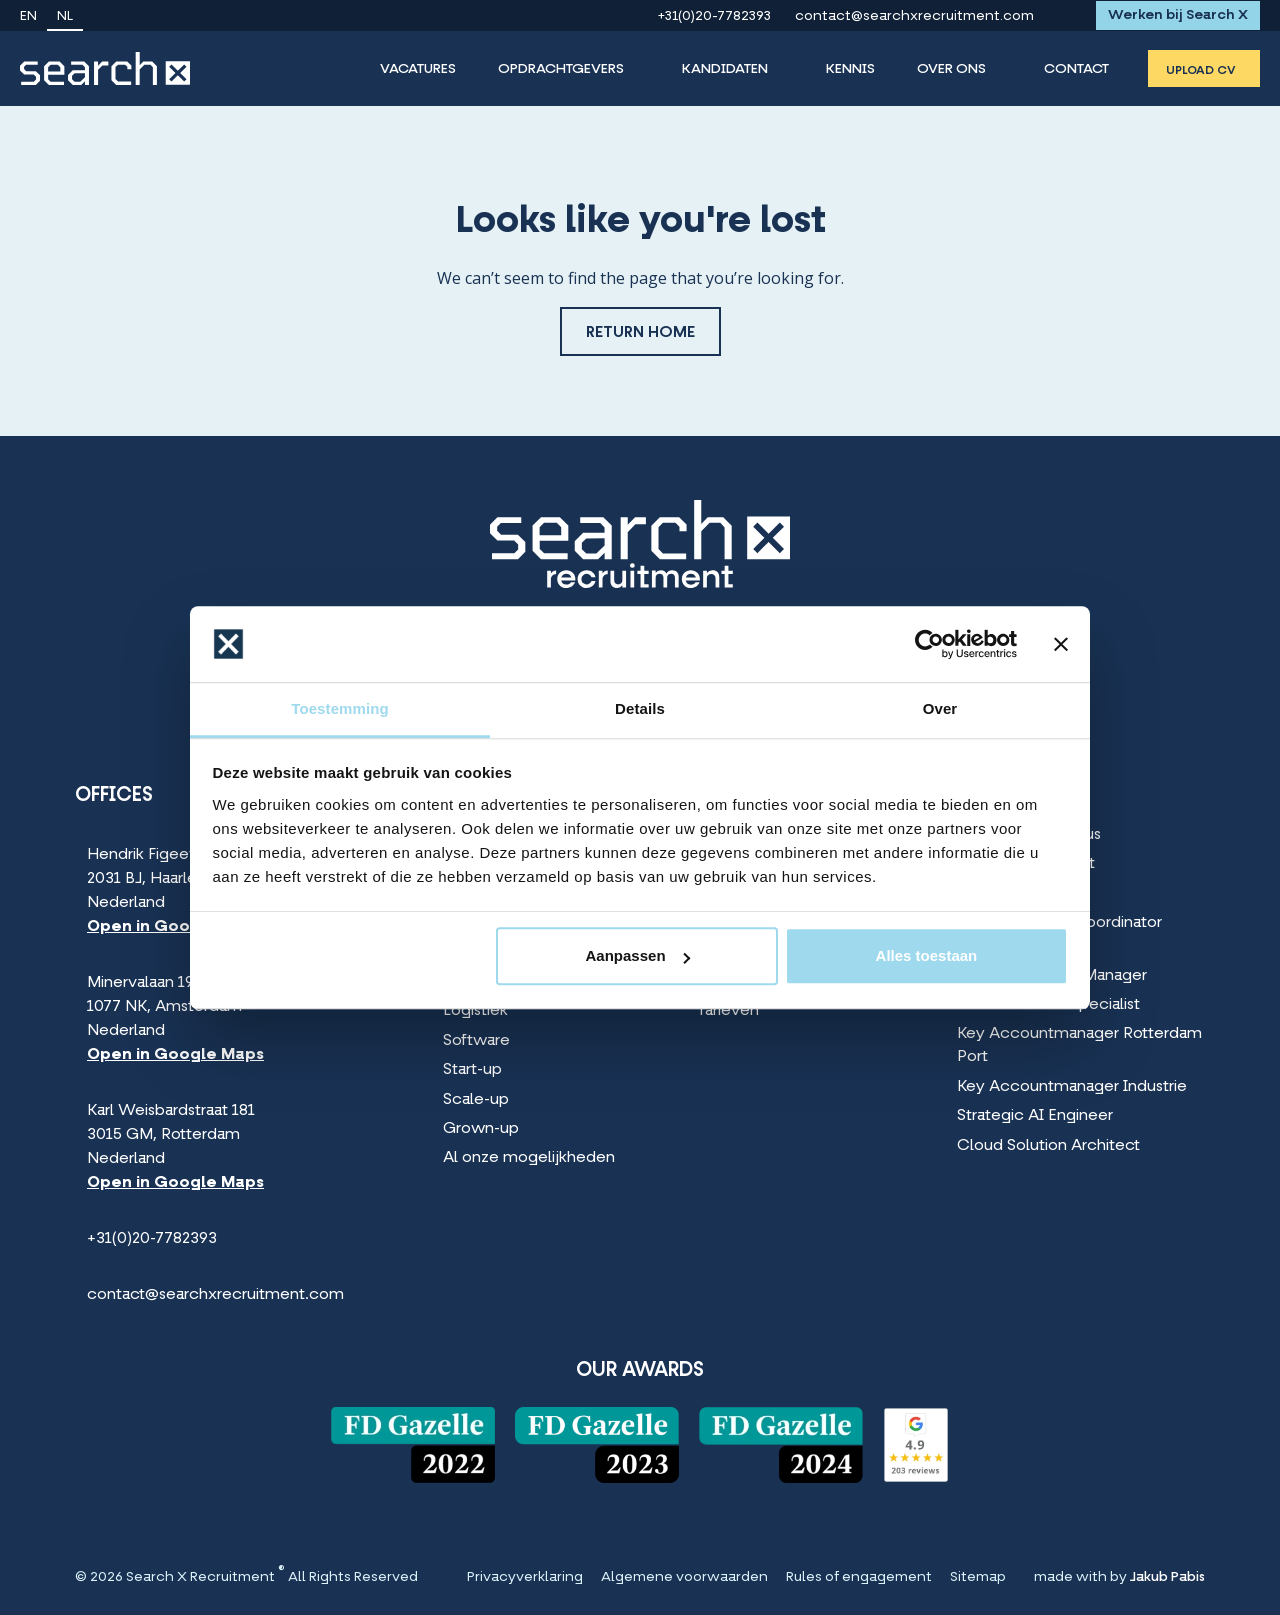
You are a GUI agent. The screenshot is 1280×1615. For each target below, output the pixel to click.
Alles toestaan (927, 956)
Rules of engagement (859, 1578)
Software (476, 1041)
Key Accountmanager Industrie (1072, 1087)
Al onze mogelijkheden (529, 1158)
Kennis (850, 69)
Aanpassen (638, 956)
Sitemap (978, 1578)
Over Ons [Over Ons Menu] (951, 69)
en (28, 17)
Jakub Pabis (1167, 1577)
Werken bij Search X (1178, 16)
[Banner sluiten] (1061, 644)
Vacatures (418, 69)
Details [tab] (640, 709)
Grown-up (481, 1129)
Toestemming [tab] (340, 709)
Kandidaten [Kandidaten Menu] (725, 69)
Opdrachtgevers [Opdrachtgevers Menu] (561, 69)
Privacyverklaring (525, 1578)
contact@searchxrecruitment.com (914, 17)
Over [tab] (940, 709)
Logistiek (475, 1011)
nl (65, 17)
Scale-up (476, 1100)
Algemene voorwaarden (684, 1578)
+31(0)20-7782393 (714, 17)
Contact (1076, 69)
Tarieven (728, 1011)
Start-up (472, 1070)
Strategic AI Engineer (1035, 1116)
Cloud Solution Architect (1048, 1146)
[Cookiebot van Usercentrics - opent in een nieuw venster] (929, 644)
